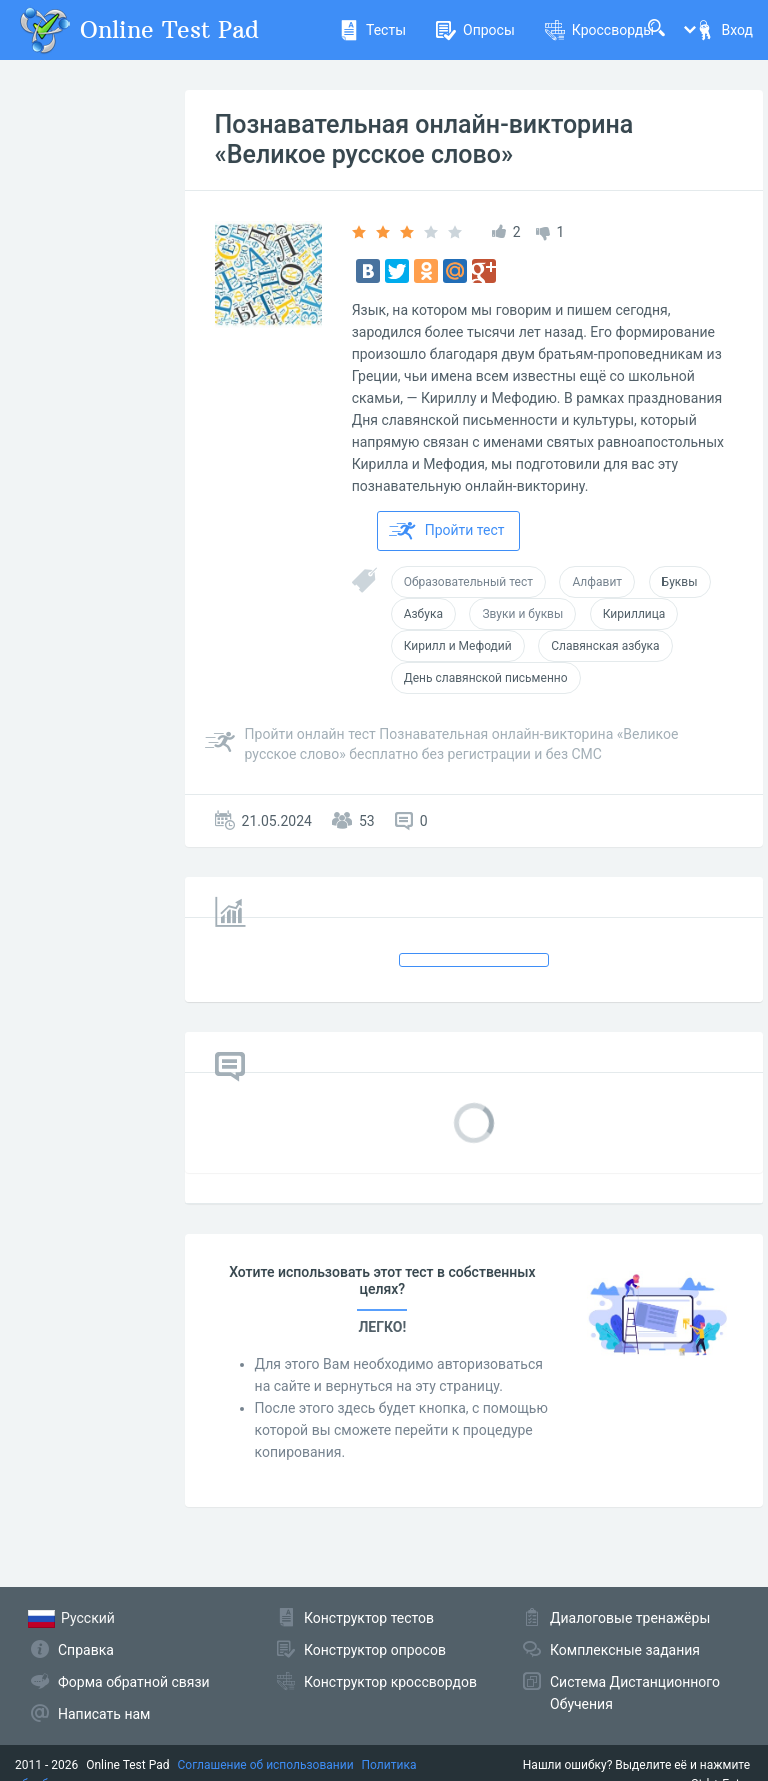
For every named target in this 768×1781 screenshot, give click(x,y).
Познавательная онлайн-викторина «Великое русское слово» (424, 139)
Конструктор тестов (369, 1618)
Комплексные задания (625, 1650)
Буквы (680, 582)
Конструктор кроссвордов (390, 1682)
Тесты (372, 30)
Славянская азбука (605, 646)
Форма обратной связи (134, 1682)
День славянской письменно (486, 678)
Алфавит (597, 582)
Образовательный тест (468, 582)
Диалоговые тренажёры (630, 1618)
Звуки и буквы (522, 614)
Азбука (423, 614)
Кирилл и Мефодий (458, 646)
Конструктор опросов (375, 1650)
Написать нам (104, 1714)
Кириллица (634, 614)
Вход (724, 30)
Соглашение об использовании (266, 1765)
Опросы (475, 30)
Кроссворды (599, 30)
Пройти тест (447, 531)
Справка (86, 1650)
